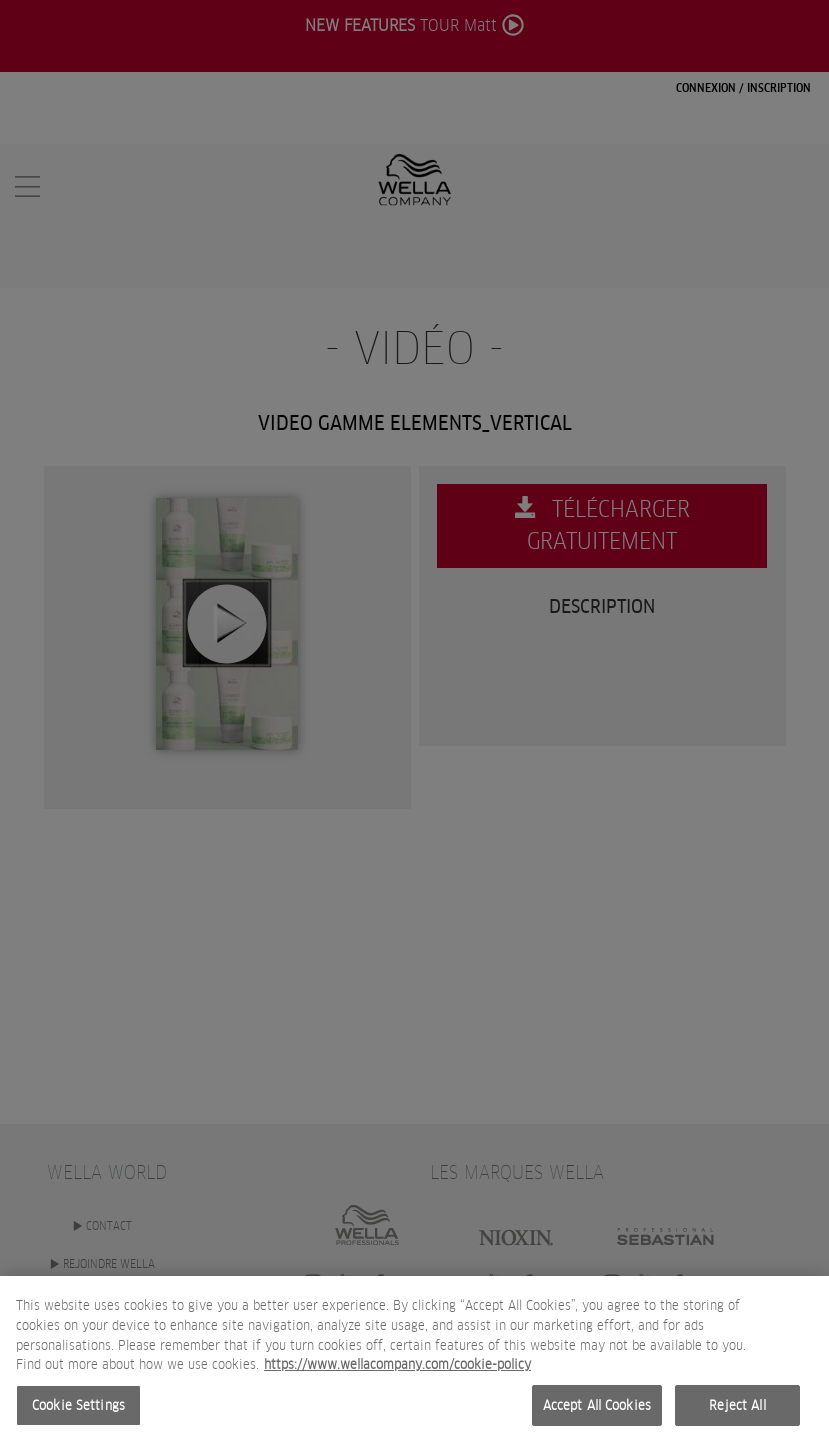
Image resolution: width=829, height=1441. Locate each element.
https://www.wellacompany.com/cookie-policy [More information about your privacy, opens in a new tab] (397, 1370)
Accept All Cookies (597, 1411)
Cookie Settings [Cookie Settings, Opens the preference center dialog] (78, 1411)
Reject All (737, 1411)
